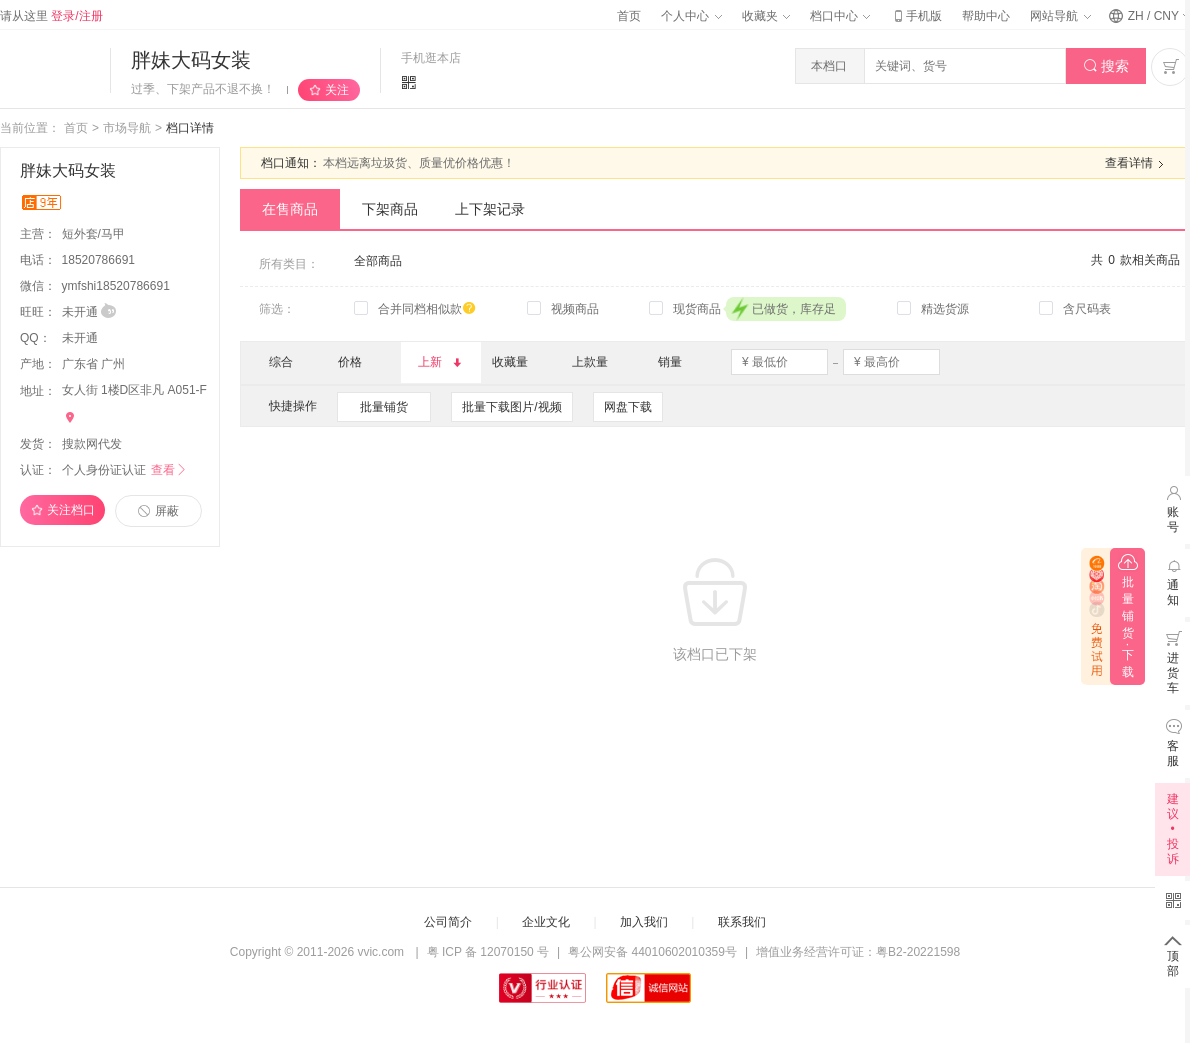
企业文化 (546, 922)
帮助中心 (986, 16)
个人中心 (691, 16)
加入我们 (644, 922)
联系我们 (742, 922)
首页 (629, 16)
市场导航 (127, 128)
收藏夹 (766, 16)
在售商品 (290, 209)
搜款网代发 (92, 444)
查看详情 (1137, 164)
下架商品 (390, 209)
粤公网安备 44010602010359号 (652, 952)
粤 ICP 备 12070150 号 (488, 952)
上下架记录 (490, 209)
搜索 (1106, 66)
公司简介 (448, 922)
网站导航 (1060, 16)
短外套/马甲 (95, 234)
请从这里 (51, 16)
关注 (337, 90)
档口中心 (840, 16)
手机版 (916, 16)
